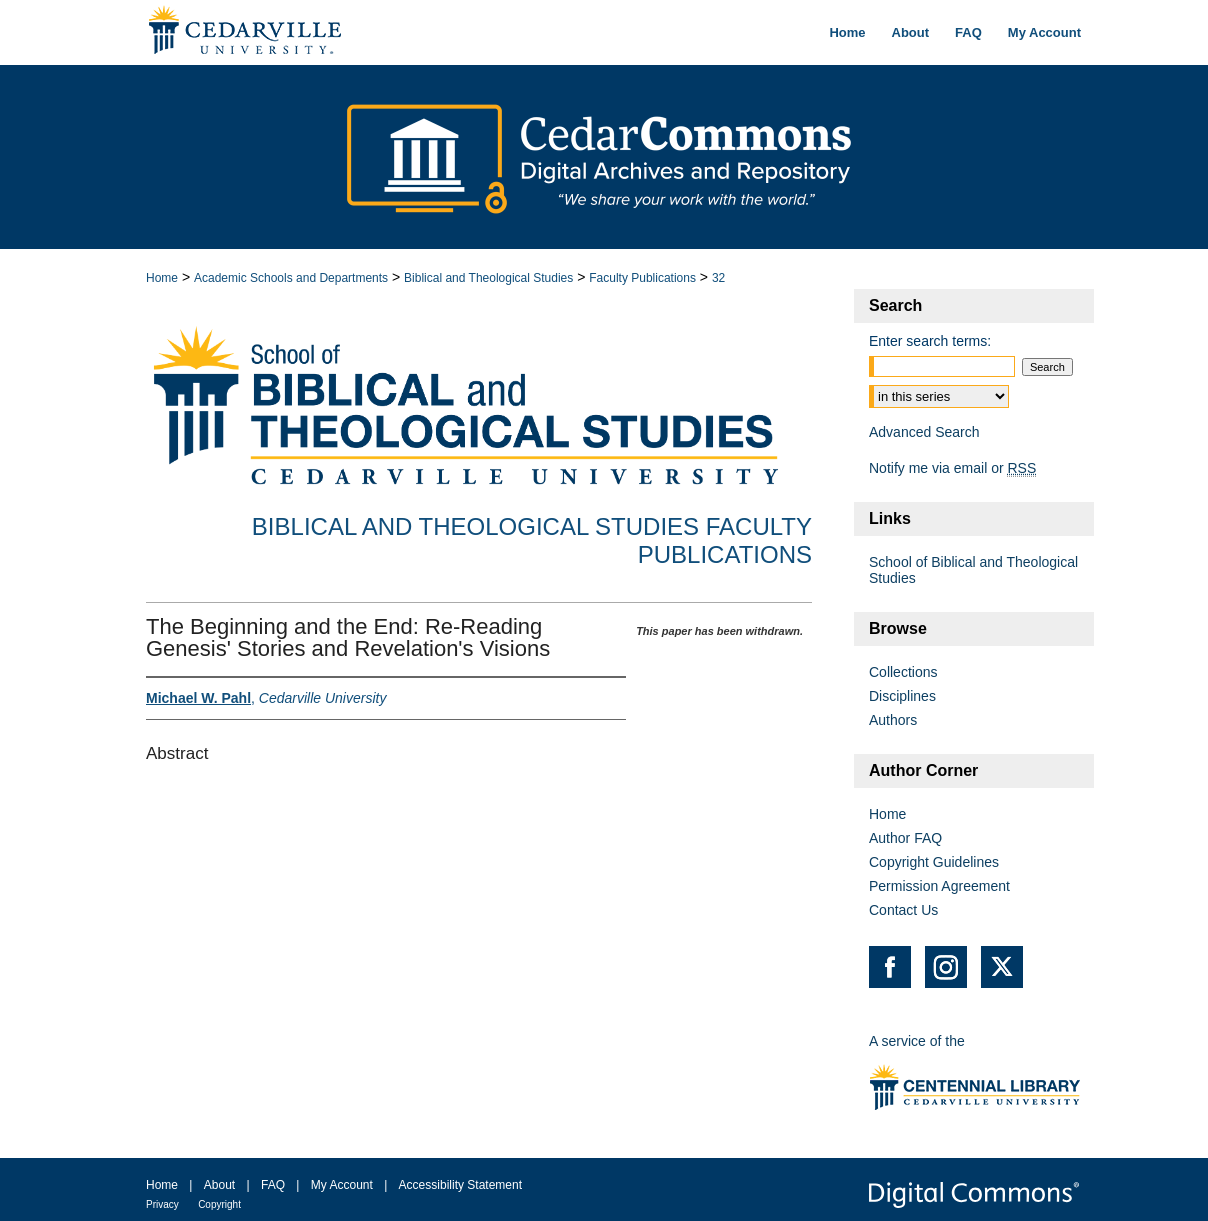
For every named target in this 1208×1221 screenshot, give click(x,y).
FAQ (273, 1185)
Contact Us (903, 910)
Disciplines (902, 696)
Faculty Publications (642, 278)
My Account (342, 1185)
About (219, 1185)
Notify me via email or (952, 468)
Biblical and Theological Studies (488, 278)
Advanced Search (924, 432)
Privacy (162, 1204)
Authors (893, 720)
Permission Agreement (939, 886)
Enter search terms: (930, 341)
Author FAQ (905, 838)
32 (718, 278)
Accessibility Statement (460, 1185)
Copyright (219, 1204)
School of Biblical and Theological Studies (973, 570)
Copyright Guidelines (934, 862)
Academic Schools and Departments (291, 278)
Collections (903, 672)
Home (162, 278)
